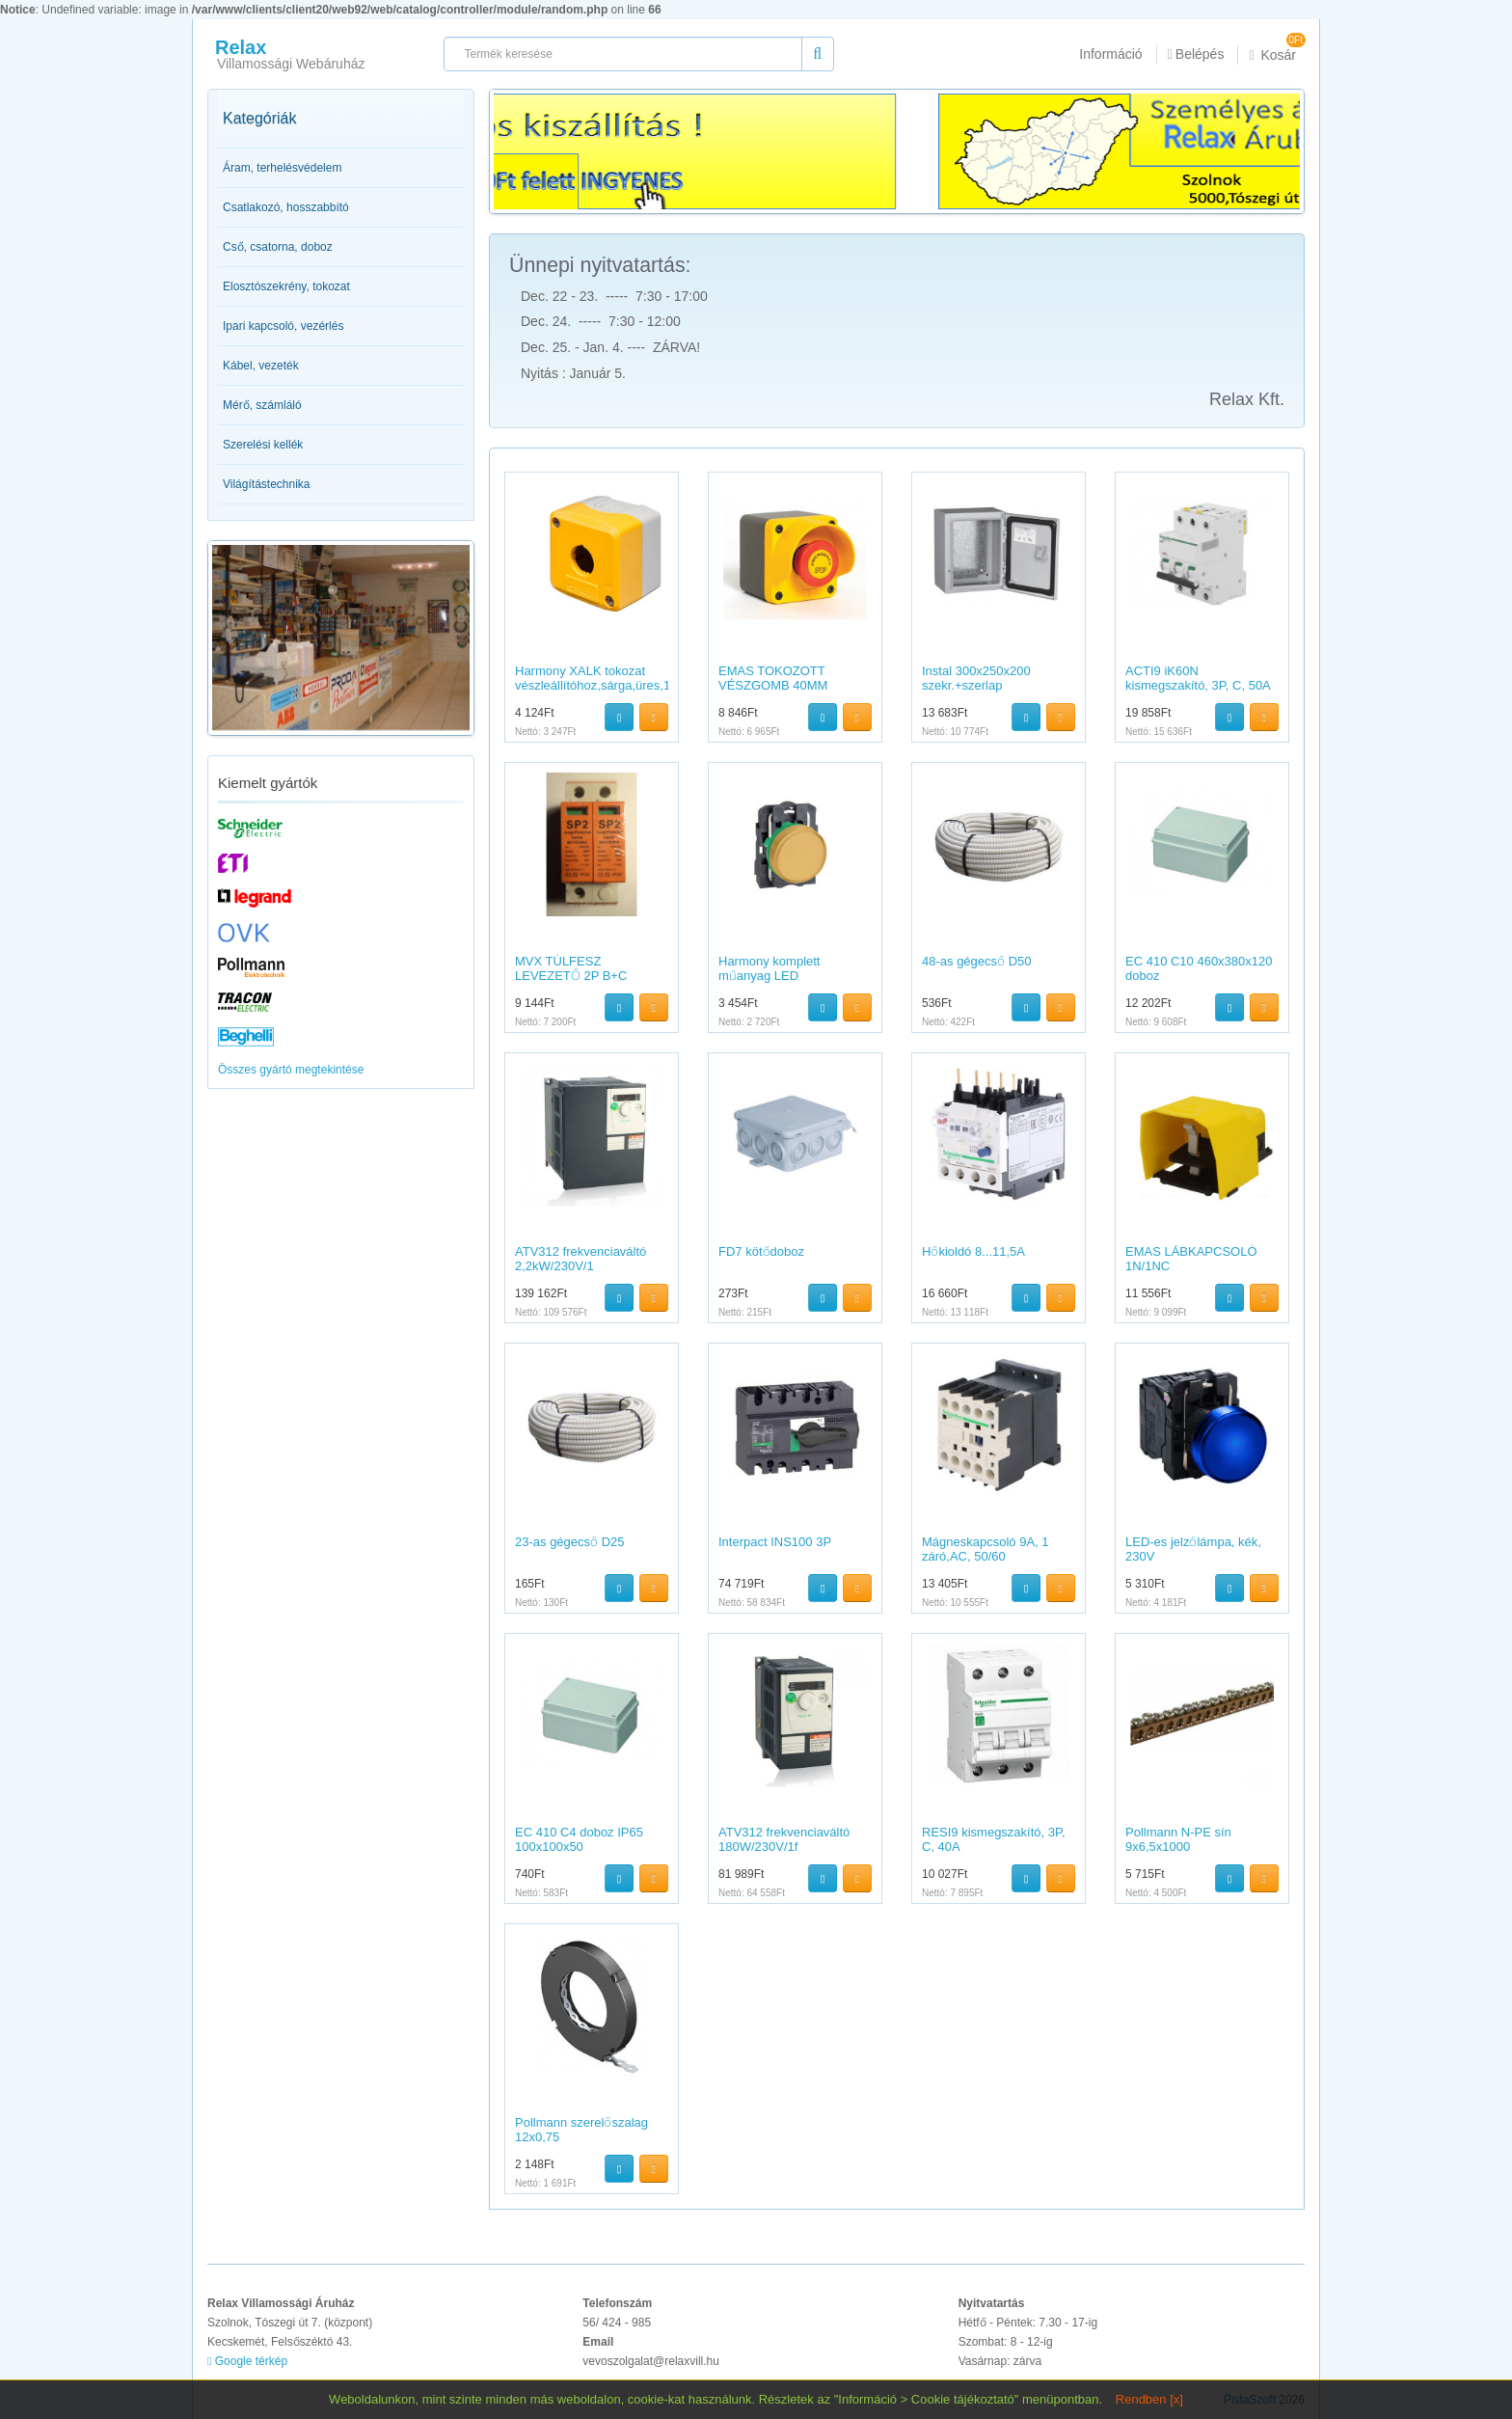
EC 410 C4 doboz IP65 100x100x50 (579, 1839)
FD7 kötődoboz (761, 1251)
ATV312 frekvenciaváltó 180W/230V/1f (784, 1839)
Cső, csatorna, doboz (278, 247)
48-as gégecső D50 (977, 961)
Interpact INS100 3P (774, 1542)
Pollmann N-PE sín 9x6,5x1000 (1178, 1839)
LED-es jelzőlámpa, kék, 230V (1193, 1549)
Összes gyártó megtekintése (291, 1069)
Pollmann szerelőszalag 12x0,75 (581, 2129)
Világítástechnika (266, 484)
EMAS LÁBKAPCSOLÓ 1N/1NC (1191, 1258)
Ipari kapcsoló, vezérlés (283, 326)
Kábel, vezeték (261, 365)
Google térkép (247, 2361)
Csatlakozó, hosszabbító (286, 207)
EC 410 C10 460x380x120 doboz (1199, 968)
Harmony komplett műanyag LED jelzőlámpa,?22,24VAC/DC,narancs (781, 982)
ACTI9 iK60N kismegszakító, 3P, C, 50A (1198, 678)
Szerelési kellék (263, 444)
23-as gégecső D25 (570, 1542)
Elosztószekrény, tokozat (286, 286)
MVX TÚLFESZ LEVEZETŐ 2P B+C (571, 968)
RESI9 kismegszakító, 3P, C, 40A (994, 1839)
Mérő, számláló (262, 405)
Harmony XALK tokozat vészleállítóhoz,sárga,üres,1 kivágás (592, 685)
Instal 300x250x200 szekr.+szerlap (976, 678)
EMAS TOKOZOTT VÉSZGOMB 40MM (772, 678)
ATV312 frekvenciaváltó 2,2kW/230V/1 (580, 1258)
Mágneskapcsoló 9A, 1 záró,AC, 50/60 (985, 1549)
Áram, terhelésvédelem (282, 168)
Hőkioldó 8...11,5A (973, 1251)
